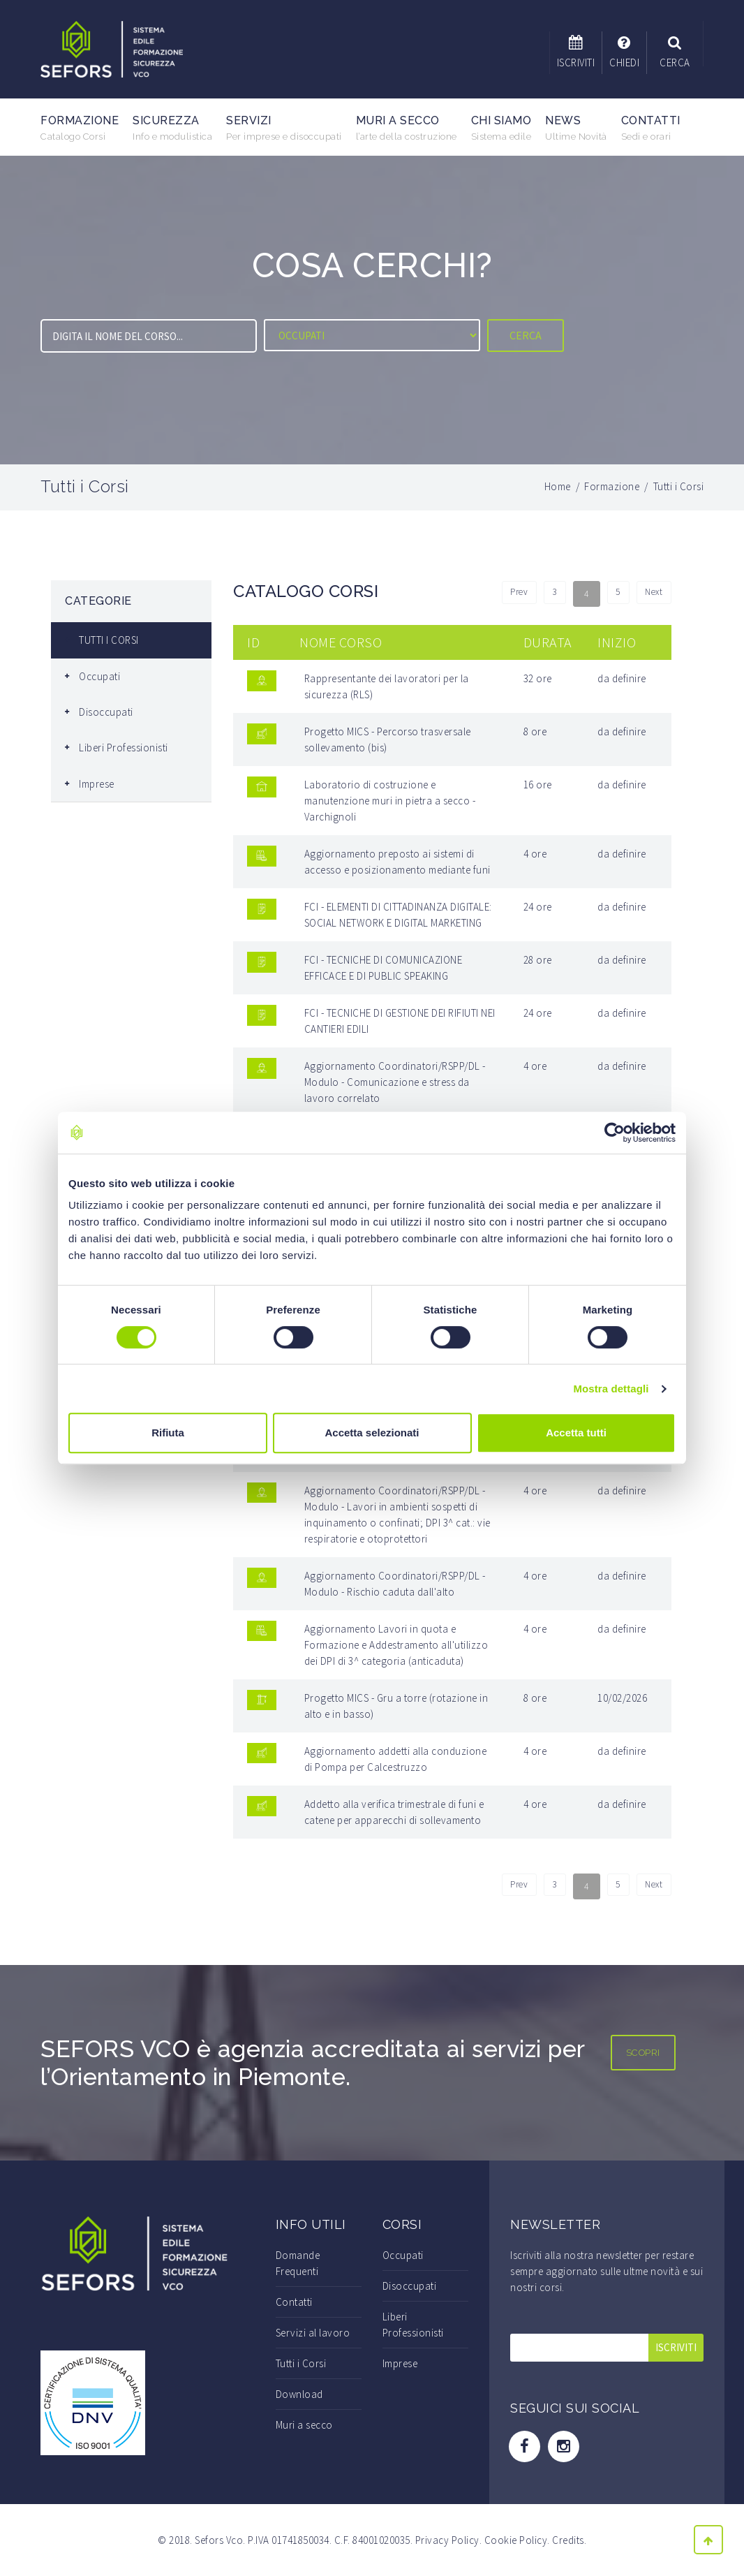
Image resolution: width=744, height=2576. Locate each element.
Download (299, 2394)
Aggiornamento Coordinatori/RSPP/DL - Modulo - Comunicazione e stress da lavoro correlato (395, 1082)
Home (557, 486)
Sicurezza (172, 128)
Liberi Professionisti (123, 747)
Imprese (96, 783)
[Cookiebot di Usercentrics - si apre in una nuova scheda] (614, 1132)
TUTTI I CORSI (109, 640)
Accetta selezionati (372, 1432)
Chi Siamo (501, 128)
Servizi (284, 128)
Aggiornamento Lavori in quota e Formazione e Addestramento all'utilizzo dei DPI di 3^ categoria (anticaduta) (396, 1645)
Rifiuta (167, 1432)
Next (651, 594)
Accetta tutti (576, 1432)
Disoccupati (106, 712)
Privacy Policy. (448, 2540)
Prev (503, 594)
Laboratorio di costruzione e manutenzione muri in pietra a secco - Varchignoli (390, 800)
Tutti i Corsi (301, 2363)
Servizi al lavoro (313, 2332)
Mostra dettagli (610, 1388)
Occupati (99, 676)
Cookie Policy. (517, 2540)
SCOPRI (643, 2052)
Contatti (650, 128)
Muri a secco (406, 128)
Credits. (569, 2540)
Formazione (79, 128)
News (576, 128)
